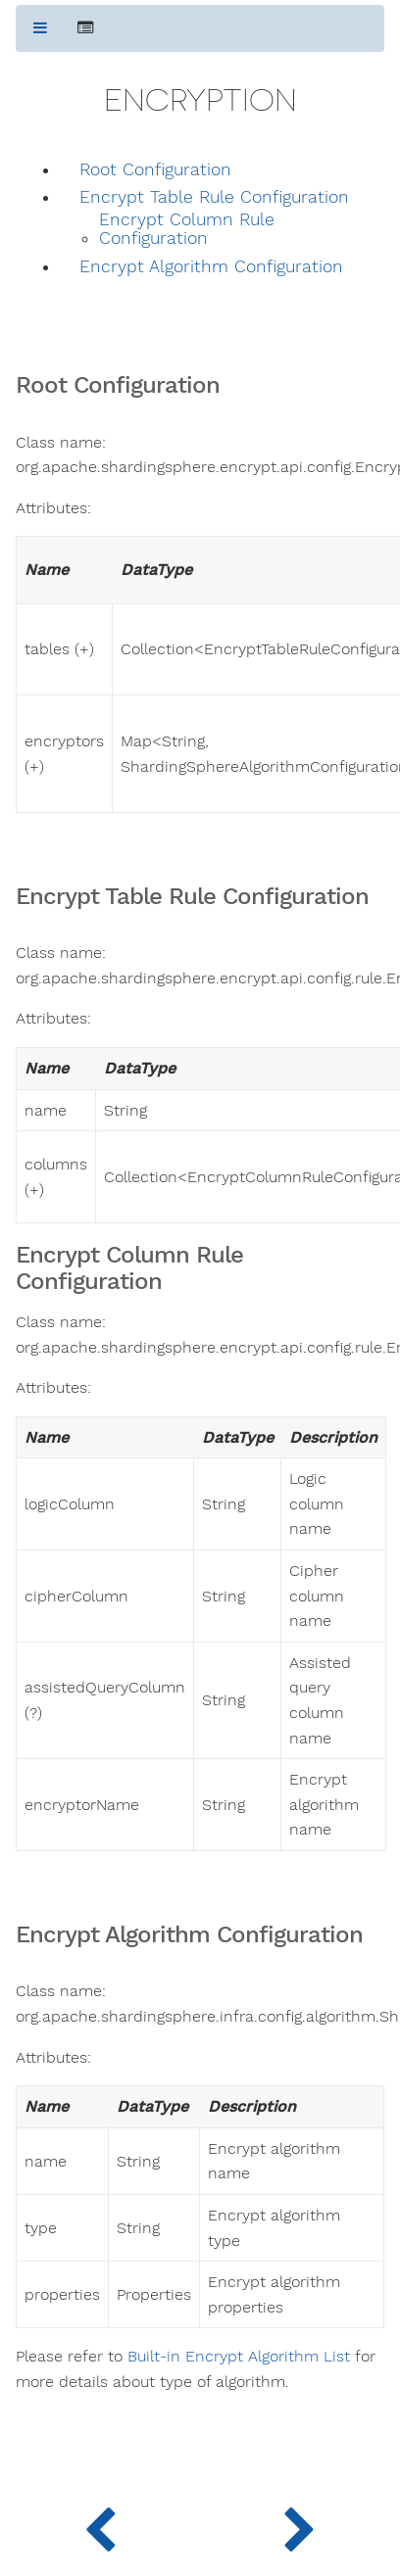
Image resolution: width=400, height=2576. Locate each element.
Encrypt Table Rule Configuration (214, 197)
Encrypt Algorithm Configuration (211, 267)
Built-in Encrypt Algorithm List (238, 2356)
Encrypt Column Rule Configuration (187, 229)
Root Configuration (155, 170)
